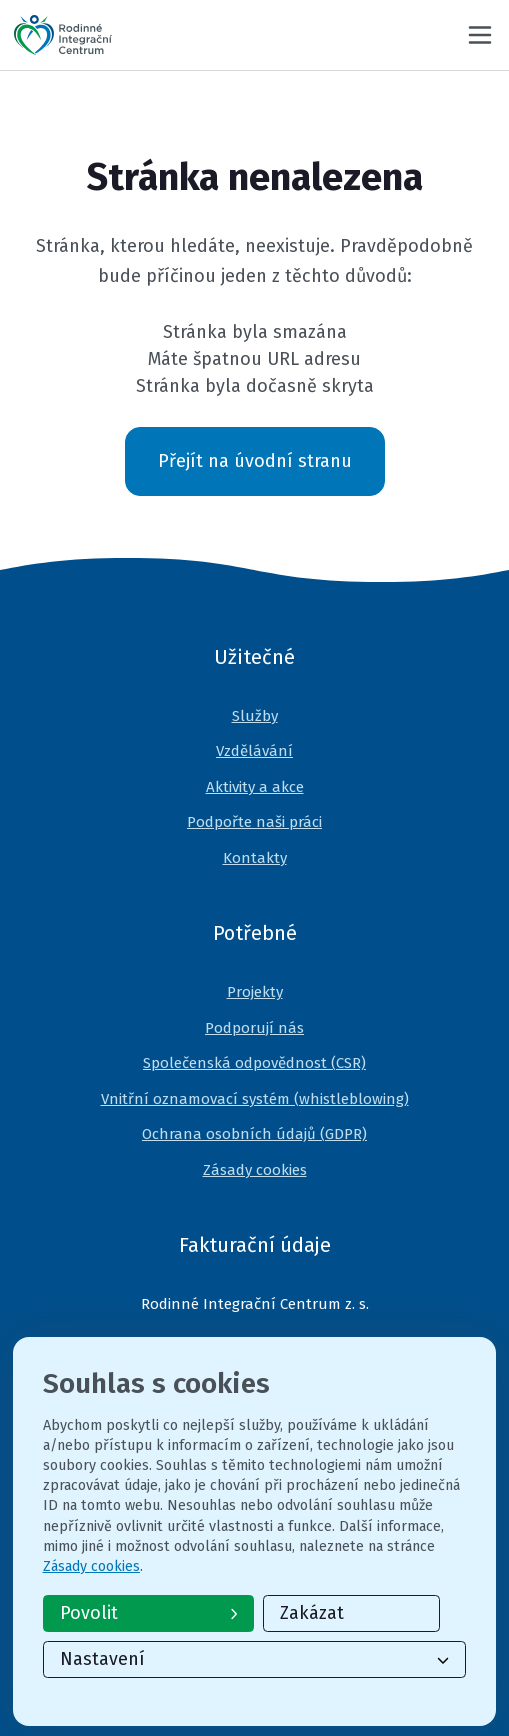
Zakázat (312, 1613)
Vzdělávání (254, 751)
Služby (255, 716)
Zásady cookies (255, 1170)
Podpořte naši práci (254, 822)
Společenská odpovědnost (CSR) (254, 1063)
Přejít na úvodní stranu (255, 461)
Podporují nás (254, 1028)
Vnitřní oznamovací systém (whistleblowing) (255, 1099)
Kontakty (255, 858)
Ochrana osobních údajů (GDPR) (254, 1134)
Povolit (149, 1613)
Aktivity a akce (255, 787)
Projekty (255, 992)
